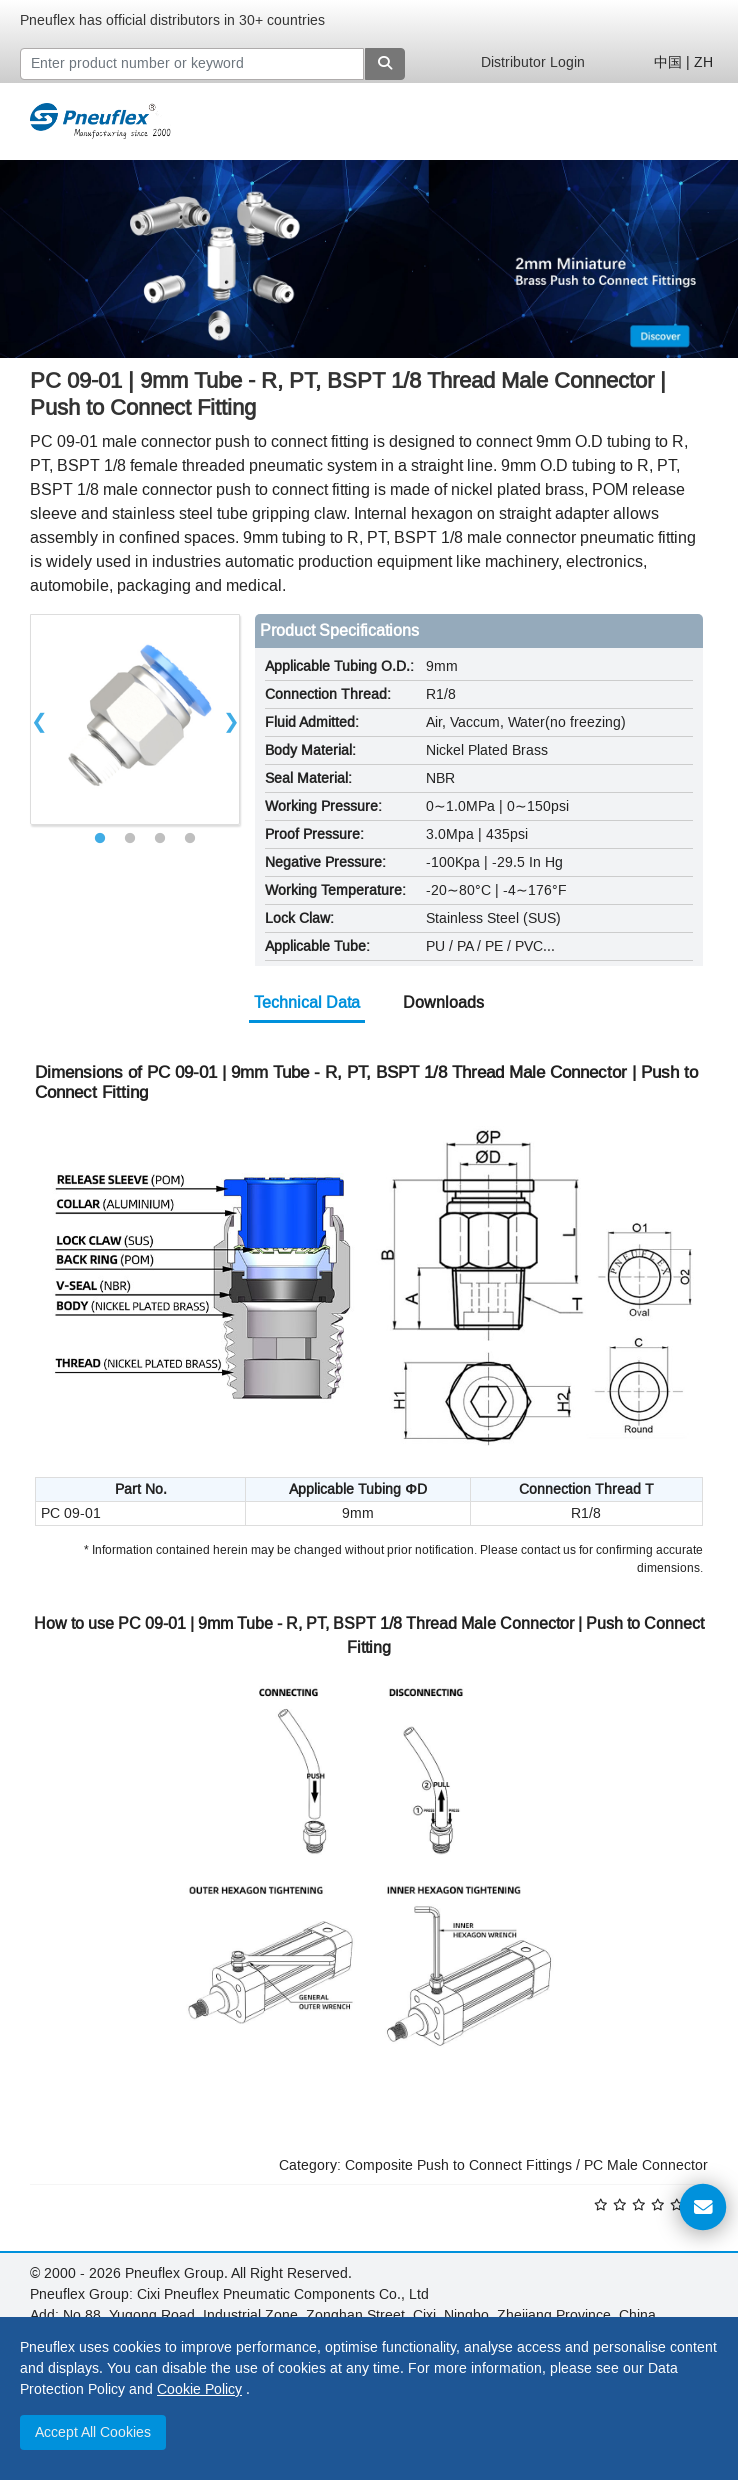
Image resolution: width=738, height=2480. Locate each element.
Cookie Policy (199, 2389)
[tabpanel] (135, 719)
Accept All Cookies (93, 2432)
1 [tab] (100, 839)
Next (231, 719)
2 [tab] (130, 839)
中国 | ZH (683, 62)
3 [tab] (160, 839)
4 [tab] (190, 839)
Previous (39, 719)
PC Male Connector (646, 2165)
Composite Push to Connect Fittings (458, 2165)
